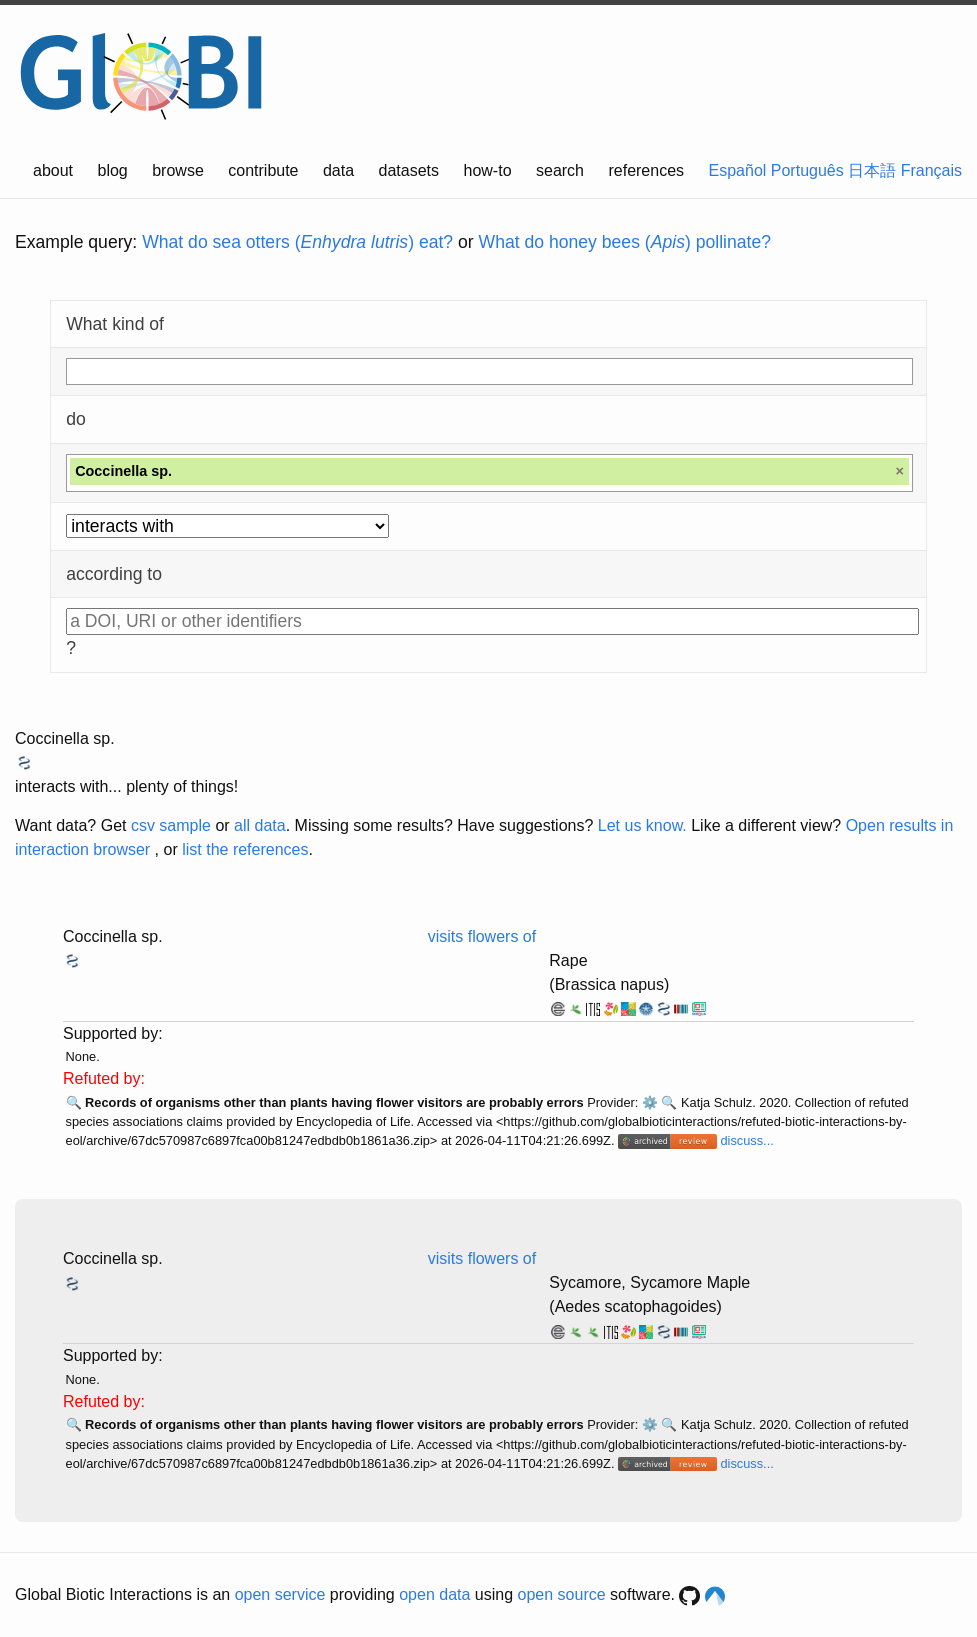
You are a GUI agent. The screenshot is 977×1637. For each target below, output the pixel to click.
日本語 (872, 170)
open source (562, 1594)
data (338, 170)
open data (434, 1594)
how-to (488, 170)
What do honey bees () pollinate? (625, 242)
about (53, 170)
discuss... (746, 1140)
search (560, 170)
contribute (263, 170)
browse (178, 170)
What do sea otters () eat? (297, 242)
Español (738, 170)
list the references (245, 849)
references (646, 170)
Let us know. (642, 825)
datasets (409, 170)
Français (931, 170)
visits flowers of (482, 936)
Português (807, 170)
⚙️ (650, 1102)
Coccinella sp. (65, 738)
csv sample (171, 825)
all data (260, 825)
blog (113, 170)
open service (280, 1594)
